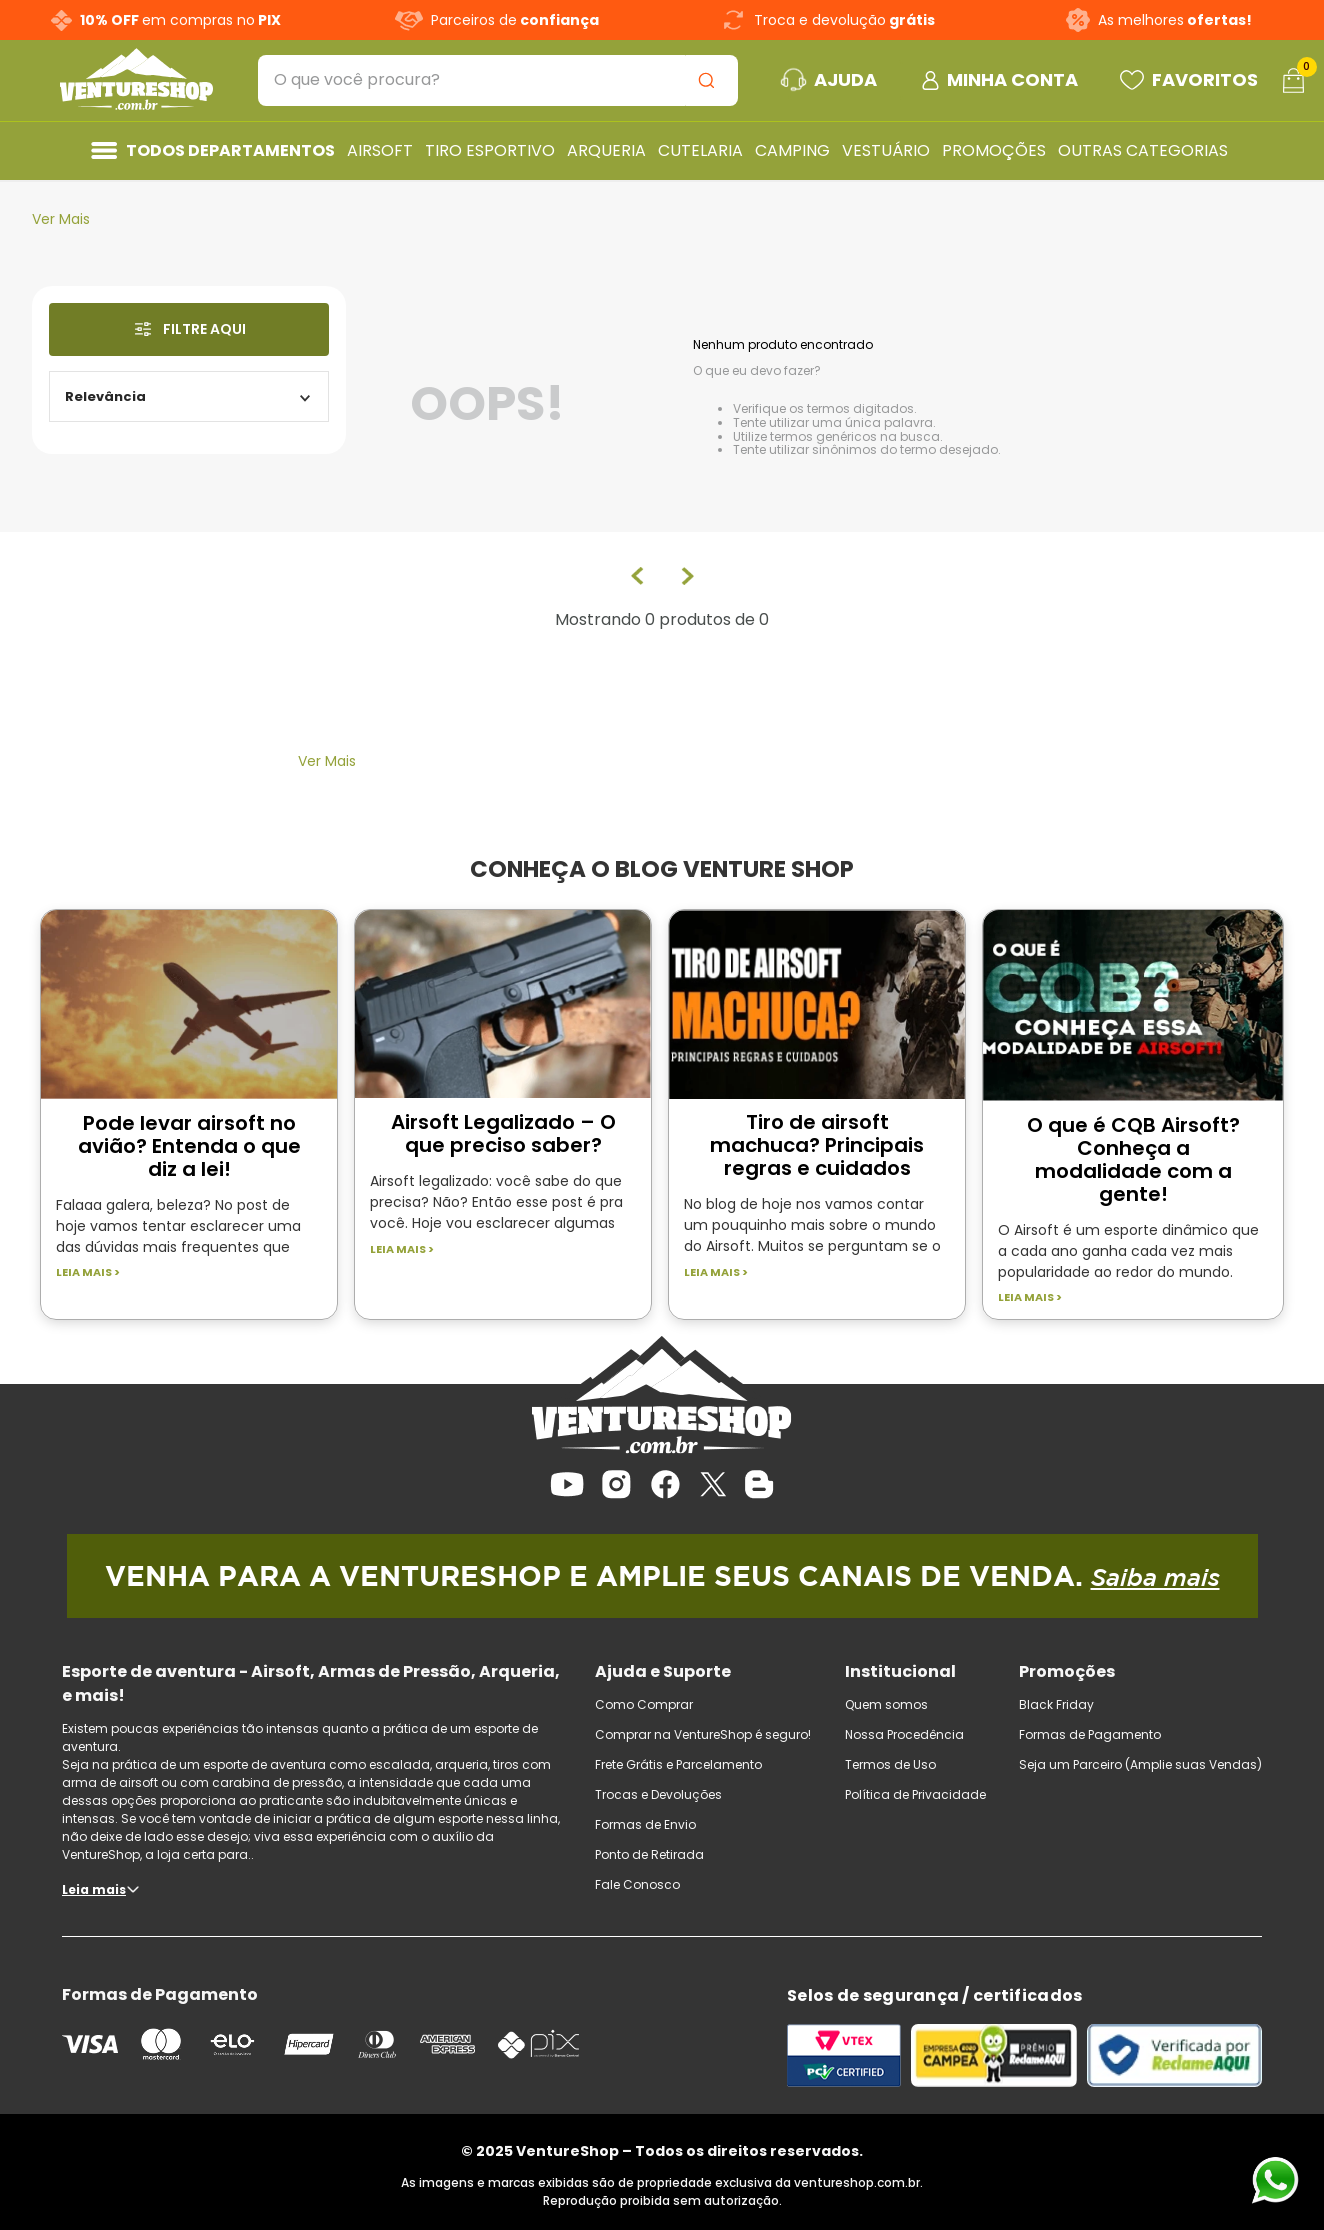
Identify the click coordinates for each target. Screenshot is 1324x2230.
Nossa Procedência (904, 1734)
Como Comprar (644, 1704)
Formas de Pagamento (1090, 1734)
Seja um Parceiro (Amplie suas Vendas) (1140, 1764)
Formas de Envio (645, 1824)
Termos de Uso (890, 1764)
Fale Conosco (637, 1884)
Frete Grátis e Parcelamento (678, 1764)
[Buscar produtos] (710, 80)
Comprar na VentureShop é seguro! (703, 1734)
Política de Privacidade (915, 1794)
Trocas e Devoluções (658, 1794)
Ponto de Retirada (649, 1854)
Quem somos (886, 1704)
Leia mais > (88, 1272)
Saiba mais (1155, 1577)
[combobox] (498, 80)
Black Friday (1056, 1704)
